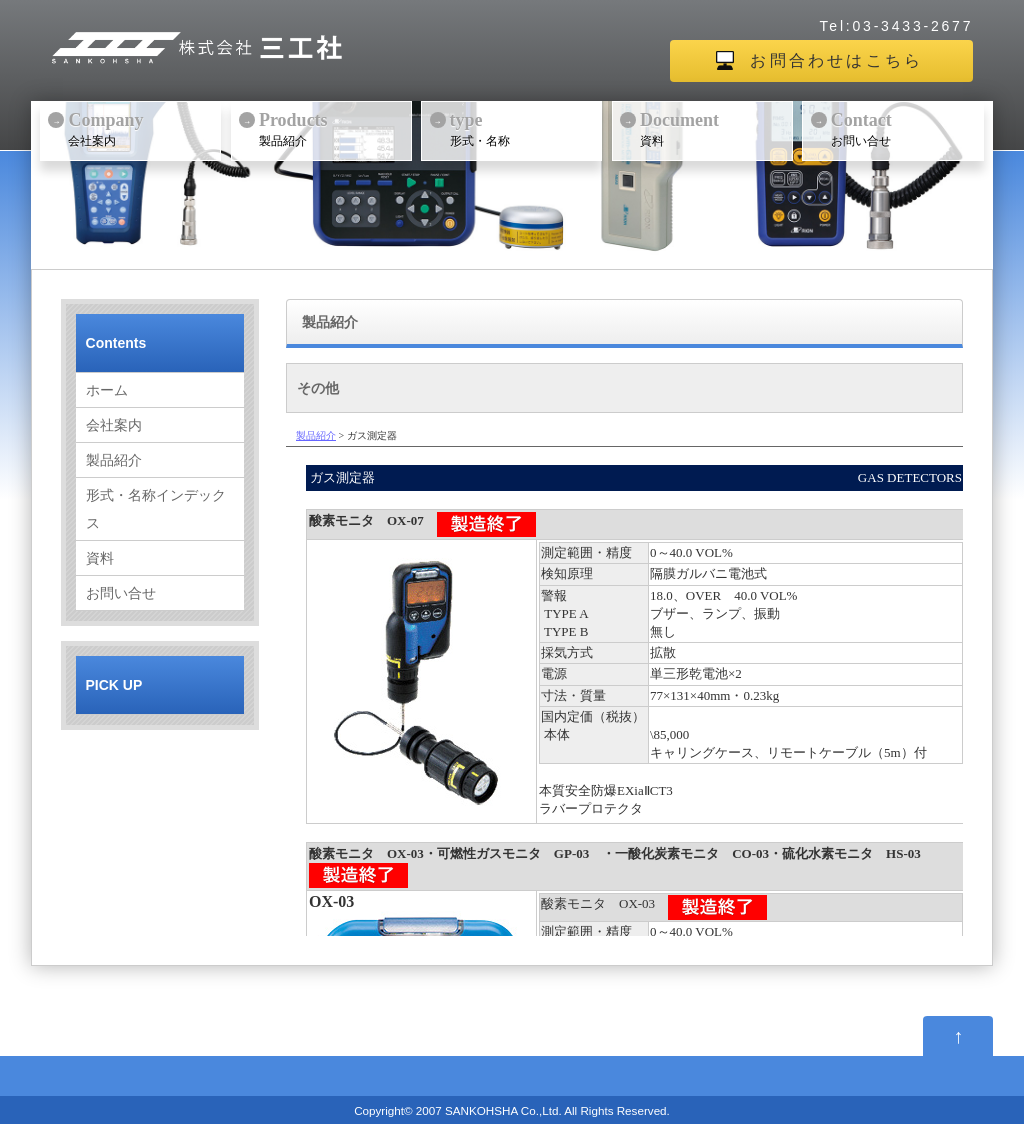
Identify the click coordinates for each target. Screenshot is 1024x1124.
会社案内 (142, 128)
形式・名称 (524, 128)
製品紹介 (333, 128)
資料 (714, 128)
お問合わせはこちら (836, 60)
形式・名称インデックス (156, 509)
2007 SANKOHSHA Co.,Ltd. (489, 1110)
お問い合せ (905, 128)
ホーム (107, 390)
